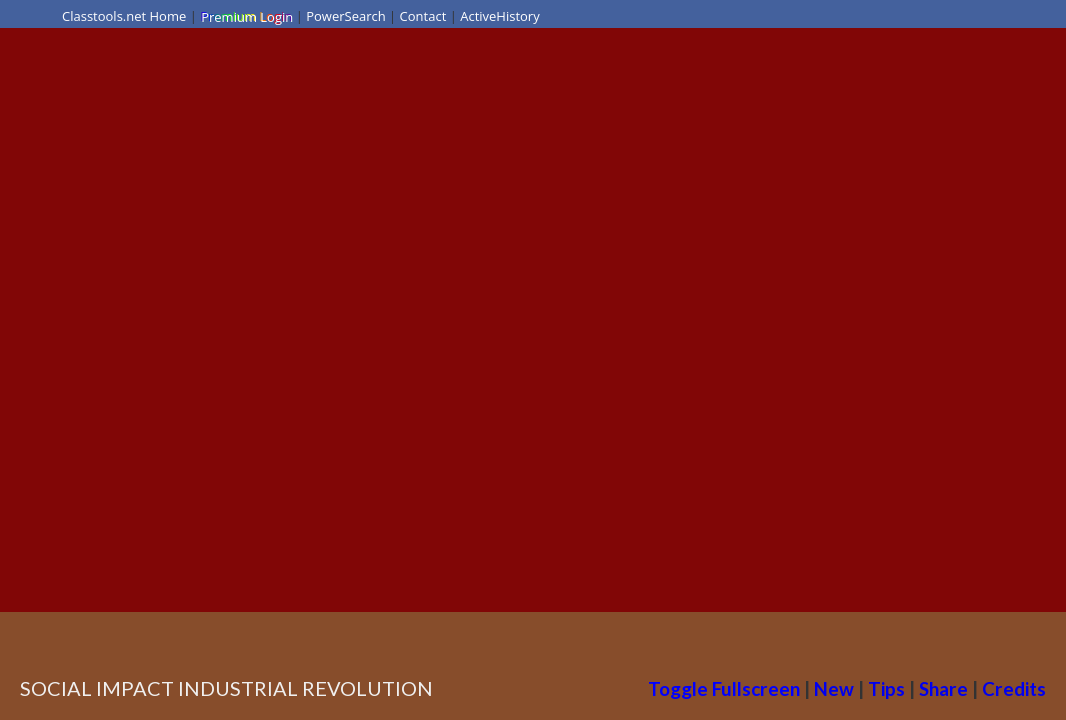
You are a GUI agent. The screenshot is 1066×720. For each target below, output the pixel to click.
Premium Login (246, 16)
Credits (1014, 688)
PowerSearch (346, 16)
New (834, 688)
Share (943, 688)
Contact (423, 16)
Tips (886, 688)
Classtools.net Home (124, 16)
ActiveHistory (500, 16)
